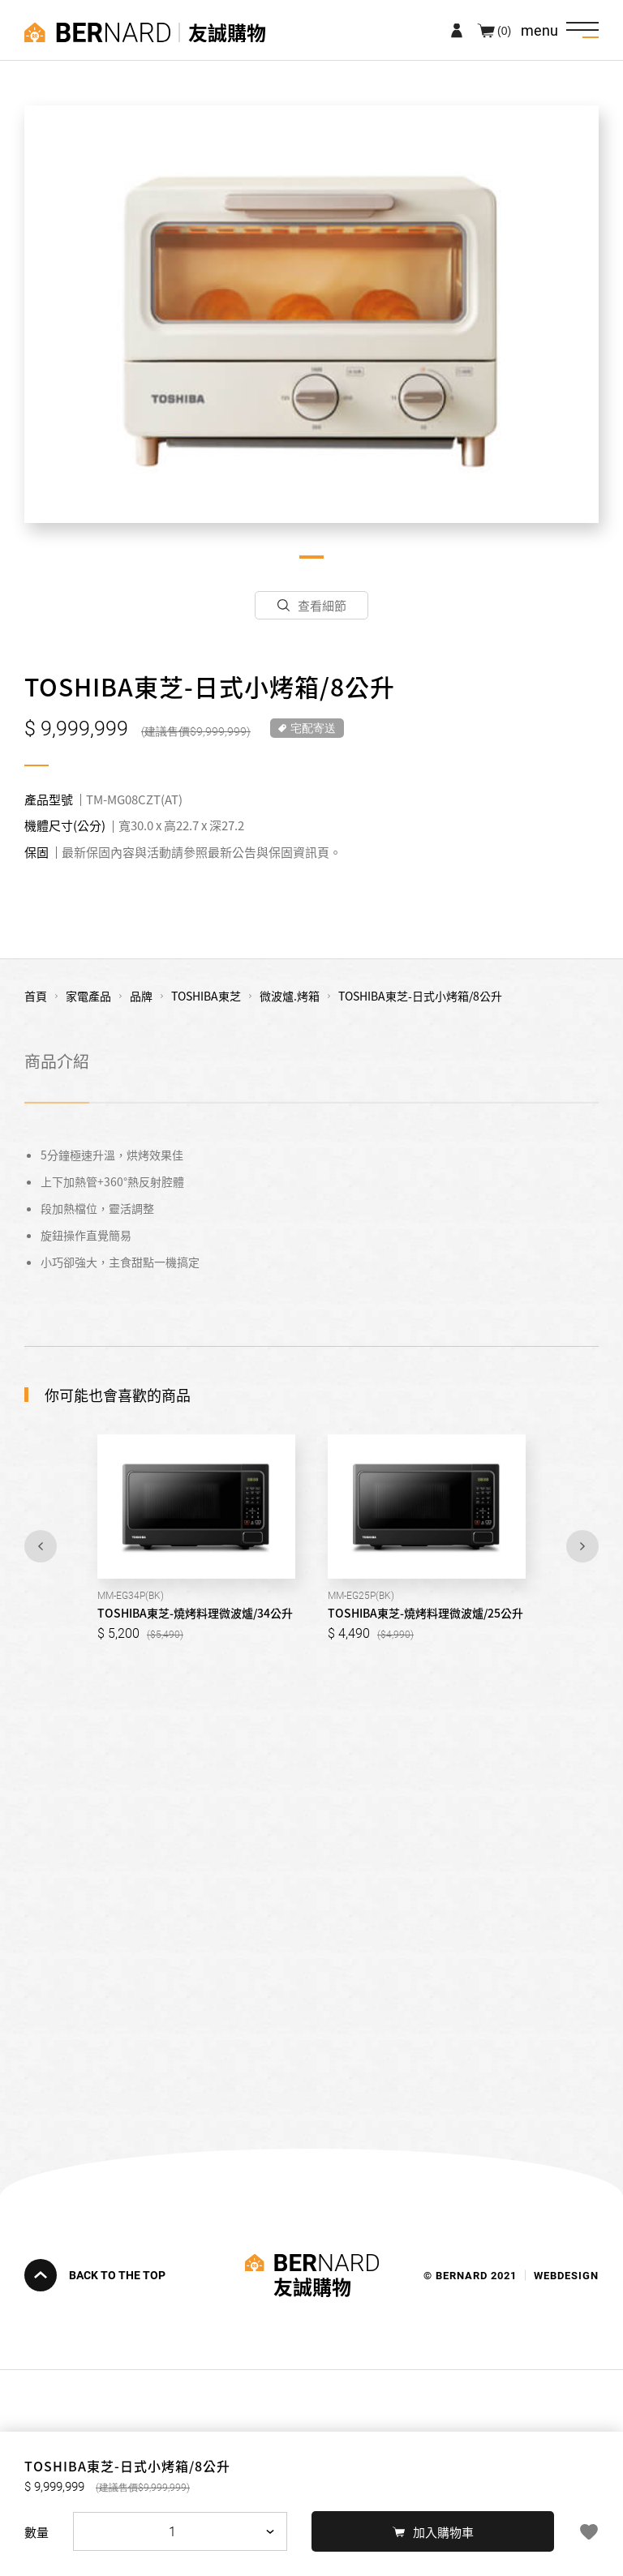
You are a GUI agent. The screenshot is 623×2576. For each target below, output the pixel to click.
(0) (504, 30)
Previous (40, 1546)
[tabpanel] (311, 314)
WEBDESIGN (566, 2275)
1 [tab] (311, 557)
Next (582, 1546)
